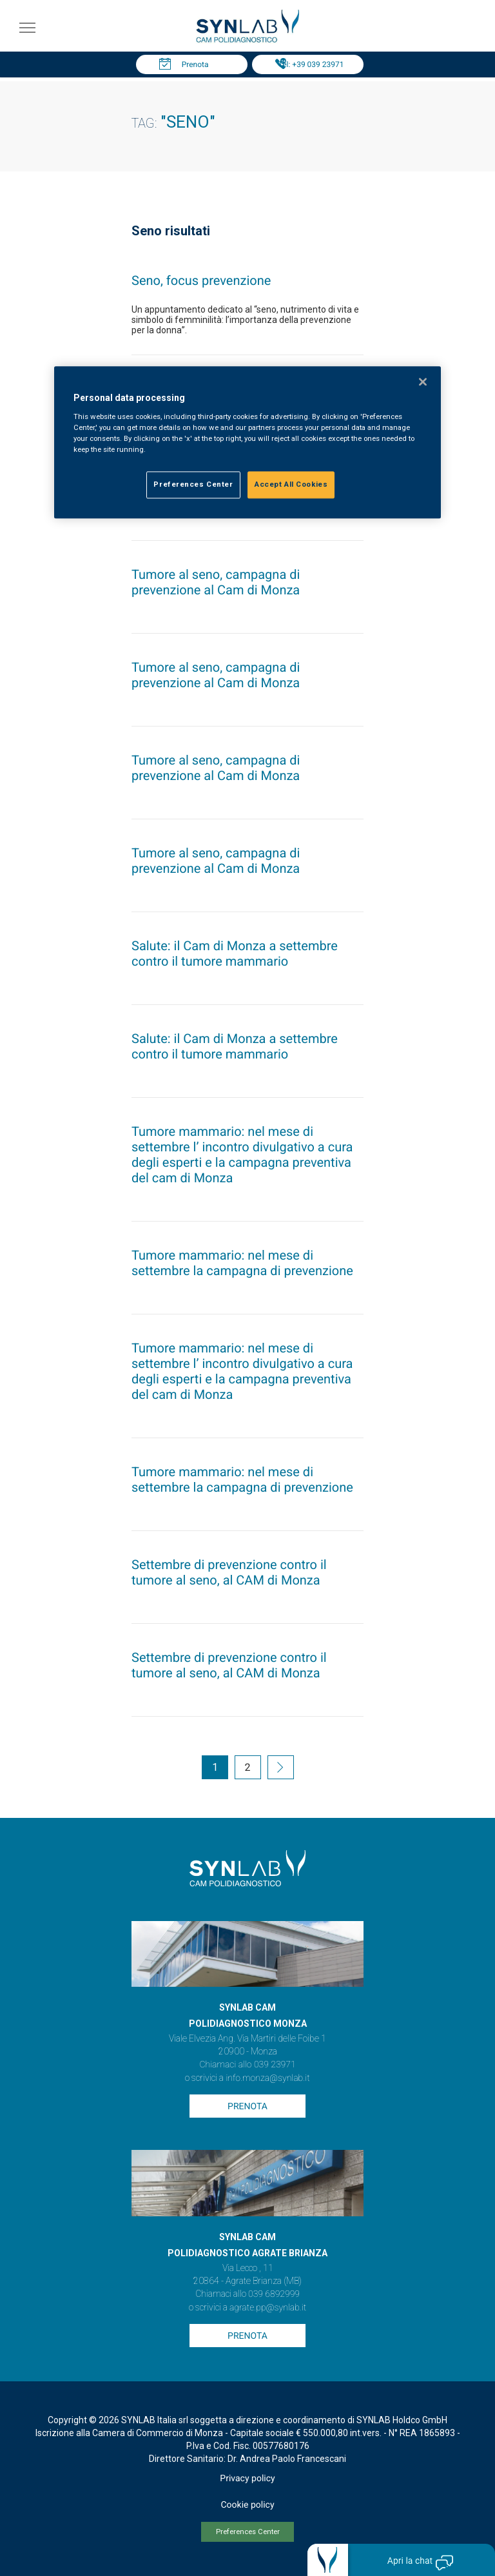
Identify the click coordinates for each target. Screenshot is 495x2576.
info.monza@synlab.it (267, 2078)
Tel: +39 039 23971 (311, 64)
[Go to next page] (280, 1769)
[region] (247, 443)
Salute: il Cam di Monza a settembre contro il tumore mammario (234, 953)
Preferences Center (248, 2532)
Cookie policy (247, 2505)
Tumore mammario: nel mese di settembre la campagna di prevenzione (242, 1262)
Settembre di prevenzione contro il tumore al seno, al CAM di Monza (229, 1572)
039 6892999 (274, 2294)
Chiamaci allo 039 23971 (247, 2065)
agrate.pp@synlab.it (267, 2308)
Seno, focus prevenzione (201, 280)
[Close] (423, 382)
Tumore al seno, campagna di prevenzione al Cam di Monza (215, 582)
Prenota (195, 64)
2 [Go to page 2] (248, 1767)
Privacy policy (247, 2479)
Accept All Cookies (291, 484)
